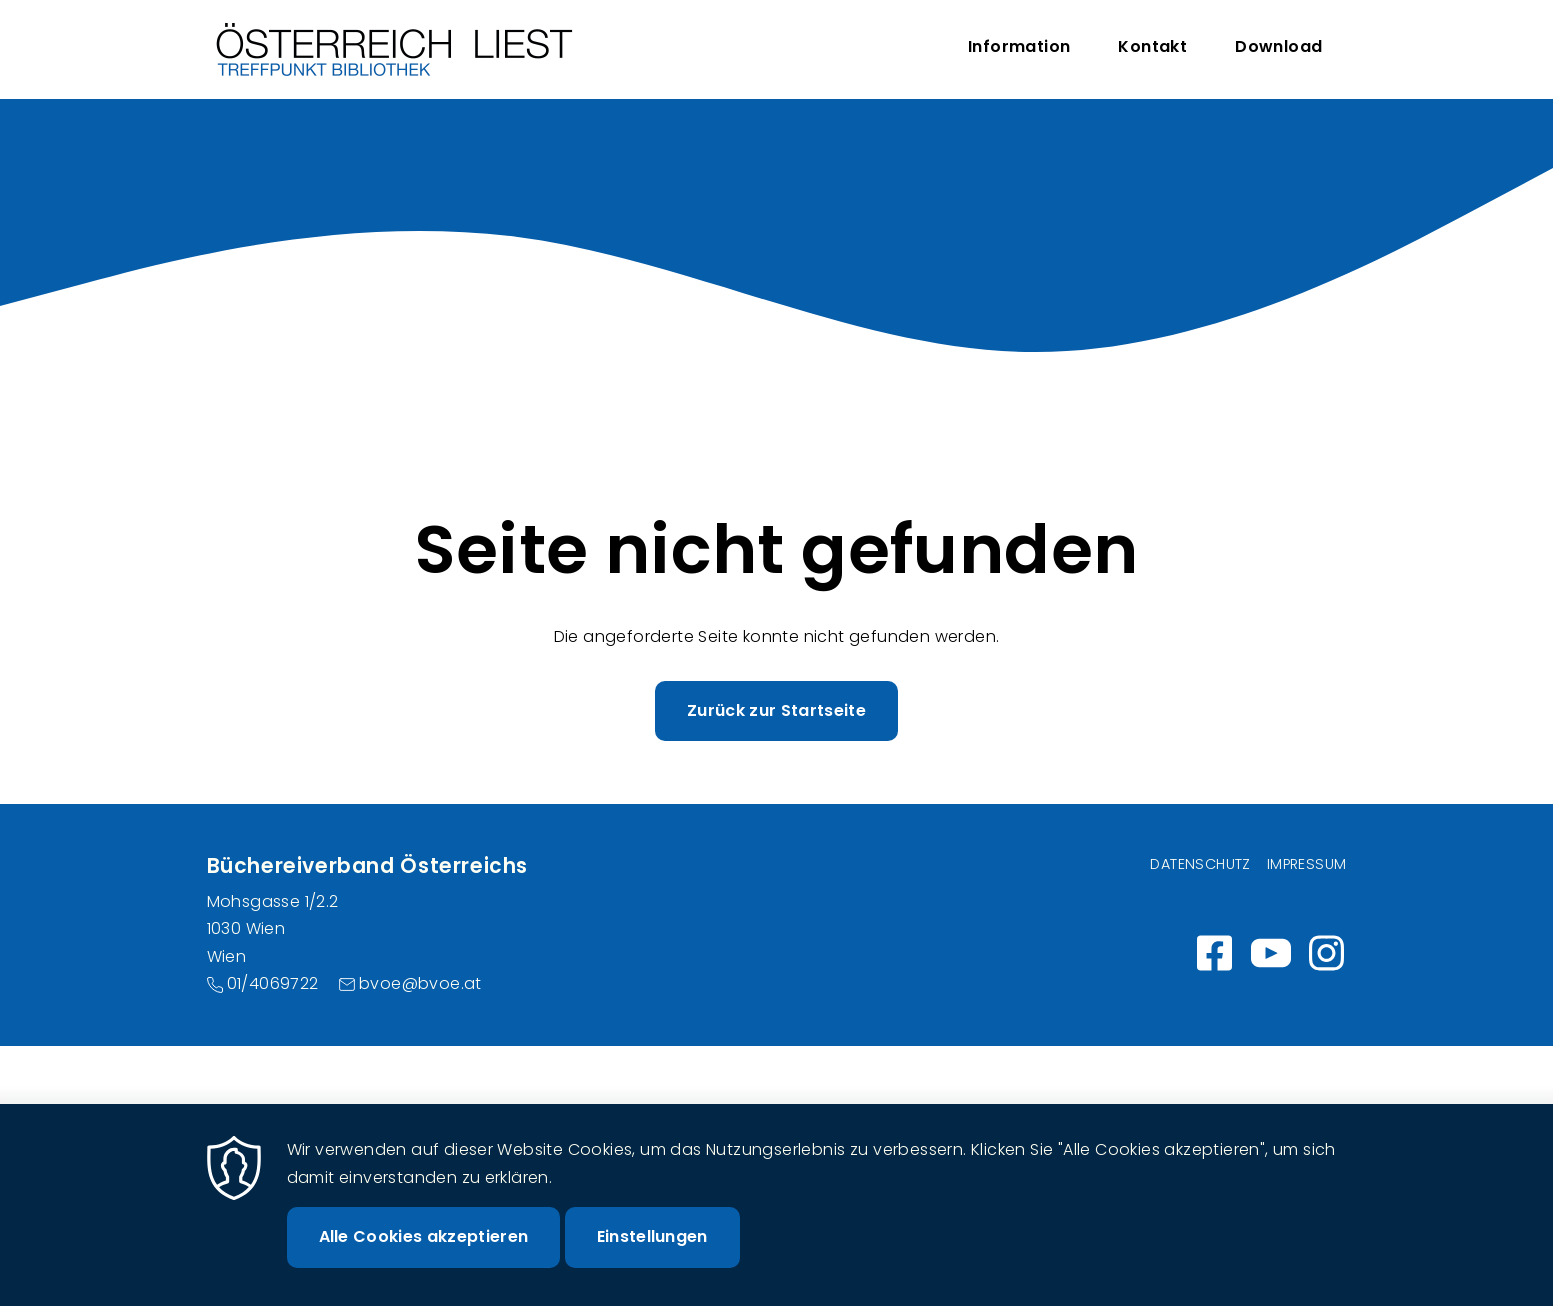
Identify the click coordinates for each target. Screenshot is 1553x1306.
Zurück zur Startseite (776, 710)
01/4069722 (273, 983)
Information (1019, 46)
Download (1278, 46)
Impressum (1307, 864)
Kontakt (1152, 46)
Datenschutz (1200, 864)
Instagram (1327, 953)
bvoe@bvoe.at (420, 983)
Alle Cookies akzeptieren (424, 1258)
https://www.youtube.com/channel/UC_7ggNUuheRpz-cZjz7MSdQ (1271, 953)
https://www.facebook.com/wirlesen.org (1215, 953)
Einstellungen (652, 1258)
